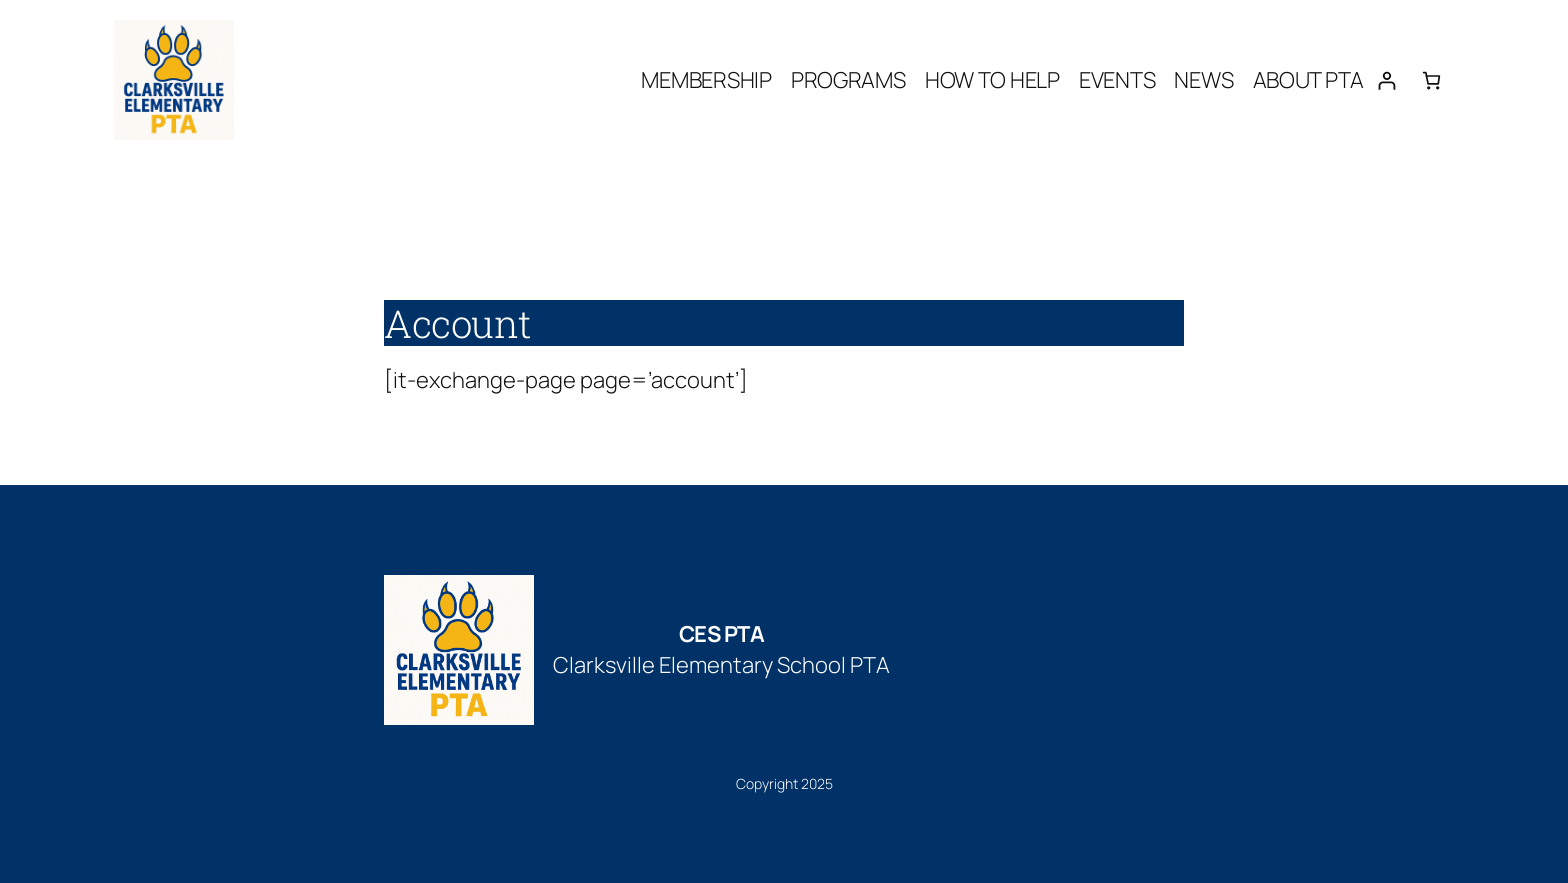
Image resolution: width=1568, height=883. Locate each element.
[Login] (1386, 80)
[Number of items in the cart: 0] (1431, 80)
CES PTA (722, 634)
